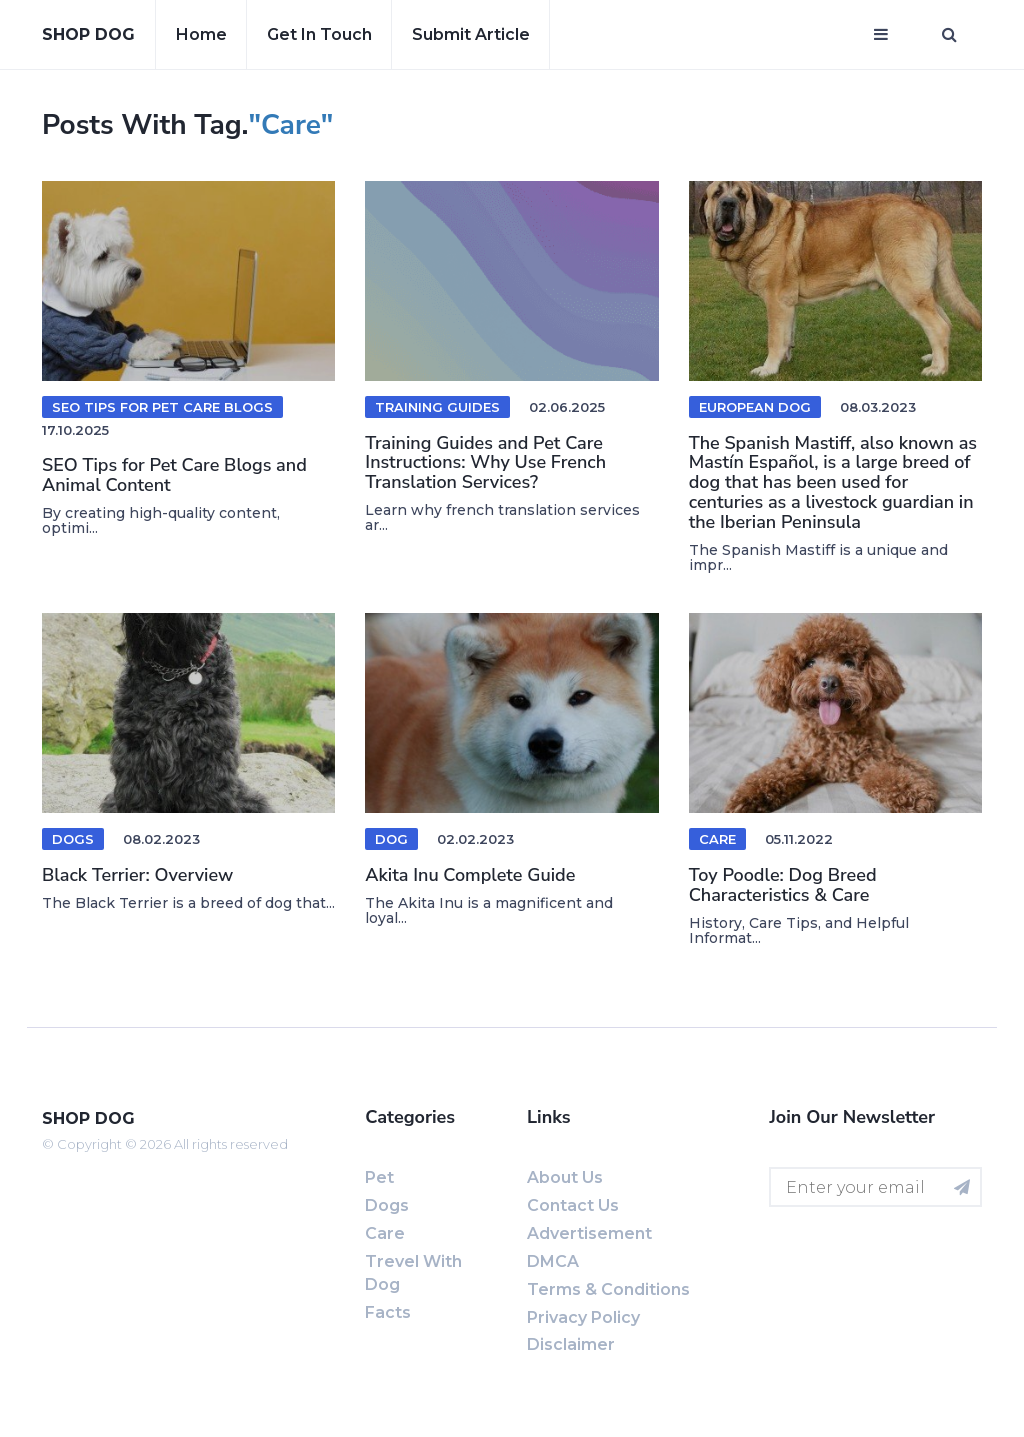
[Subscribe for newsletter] (962, 1187)
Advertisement (589, 1233)
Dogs (73, 839)
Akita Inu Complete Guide (470, 875)
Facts (388, 1312)
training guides (437, 407)
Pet (379, 1177)
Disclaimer (571, 1344)
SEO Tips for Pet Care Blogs (162, 407)
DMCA (553, 1261)
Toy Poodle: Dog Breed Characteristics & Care (783, 885)
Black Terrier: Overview (137, 875)
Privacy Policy (583, 1317)
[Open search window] (949, 35)
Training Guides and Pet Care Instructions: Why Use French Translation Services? (485, 463)
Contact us (573, 1205)
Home (201, 34)
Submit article (471, 34)
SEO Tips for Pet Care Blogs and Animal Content (174, 475)
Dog (391, 839)
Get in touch (319, 34)
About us (565, 1177)
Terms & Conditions (608, 1289)
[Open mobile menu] (881, 35)
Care (717, 839)
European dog (755, 407)
